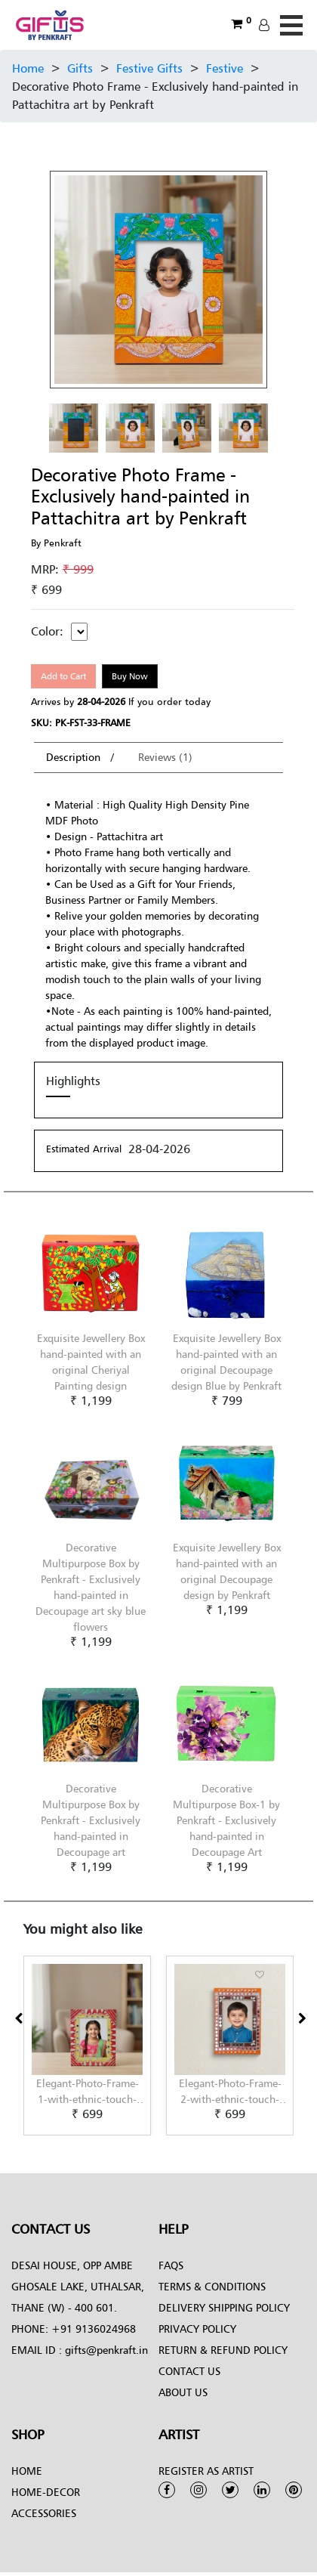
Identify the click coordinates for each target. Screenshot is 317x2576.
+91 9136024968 (92, 2328)
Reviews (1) (165, 756)
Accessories (43, 2512)
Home (28, 68)
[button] (27, 2136)
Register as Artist (206, 2470)
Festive (224, 68)
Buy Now (130, 676)
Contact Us (189, 2370)
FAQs (170, 2265)
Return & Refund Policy (223, 2349)
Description (74, 756)
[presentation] (18, 2018)
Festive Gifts (149, 68)
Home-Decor (45, 2491)
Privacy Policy (197, 2328)
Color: (47, 631)
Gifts (80, 68)
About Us (183, 2392)
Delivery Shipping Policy (224, 2307)
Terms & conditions (212, 2286)
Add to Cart (63, 676)
